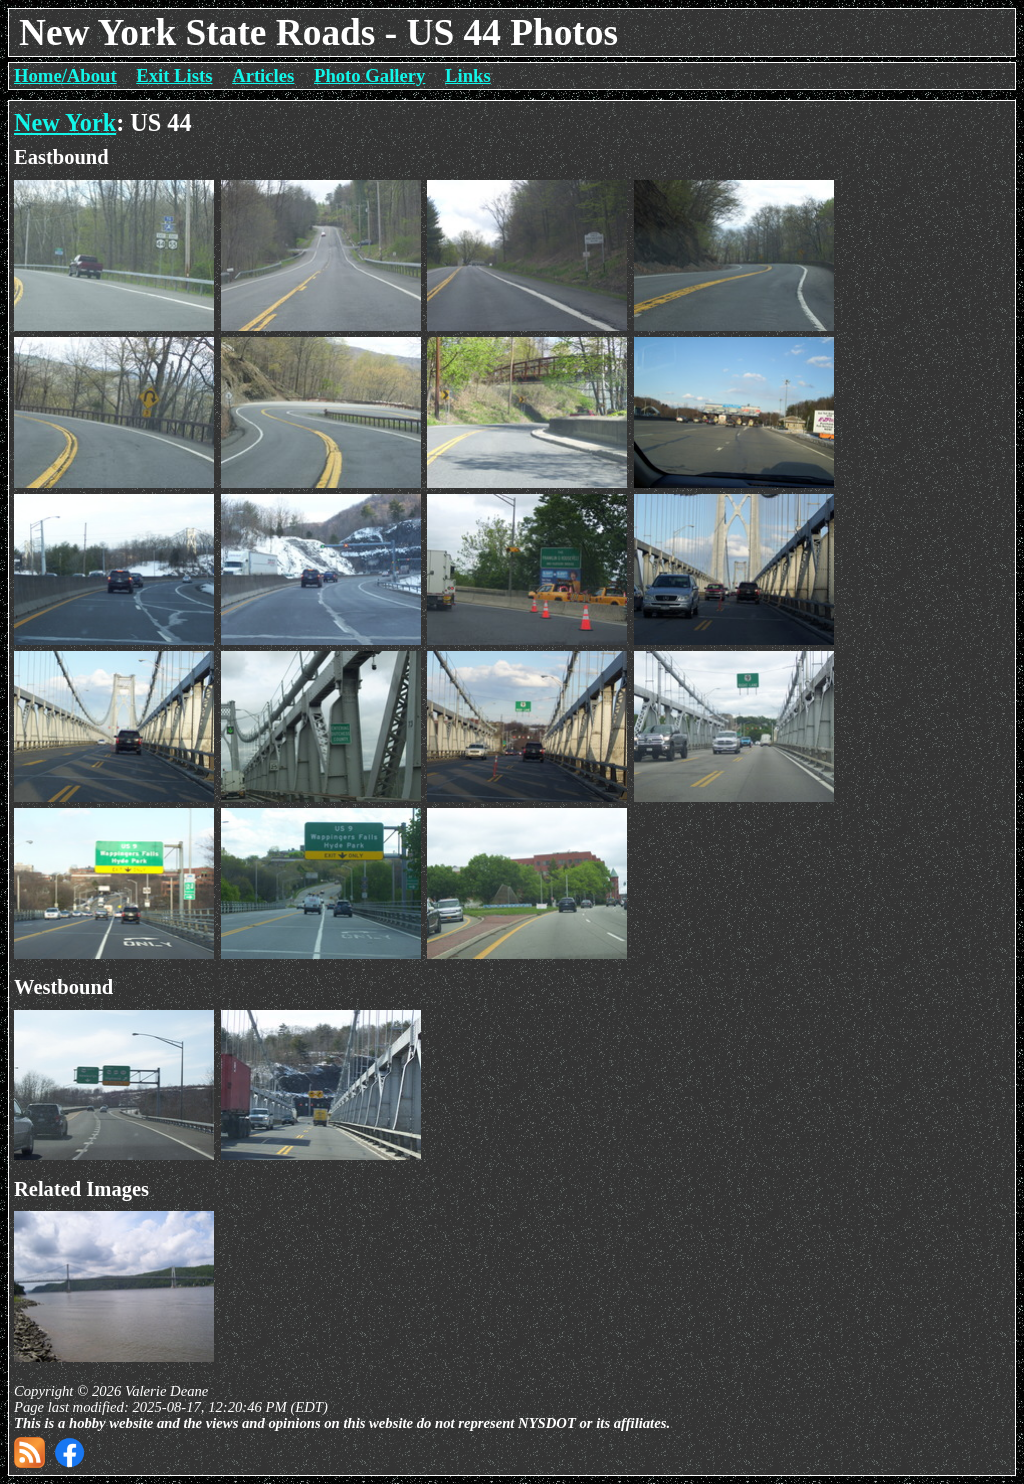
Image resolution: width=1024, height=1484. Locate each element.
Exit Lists (174, 75)
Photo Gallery (369, 75)
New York (65, 122)
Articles (263, 75)
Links (468, 75)
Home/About (65, 75)
